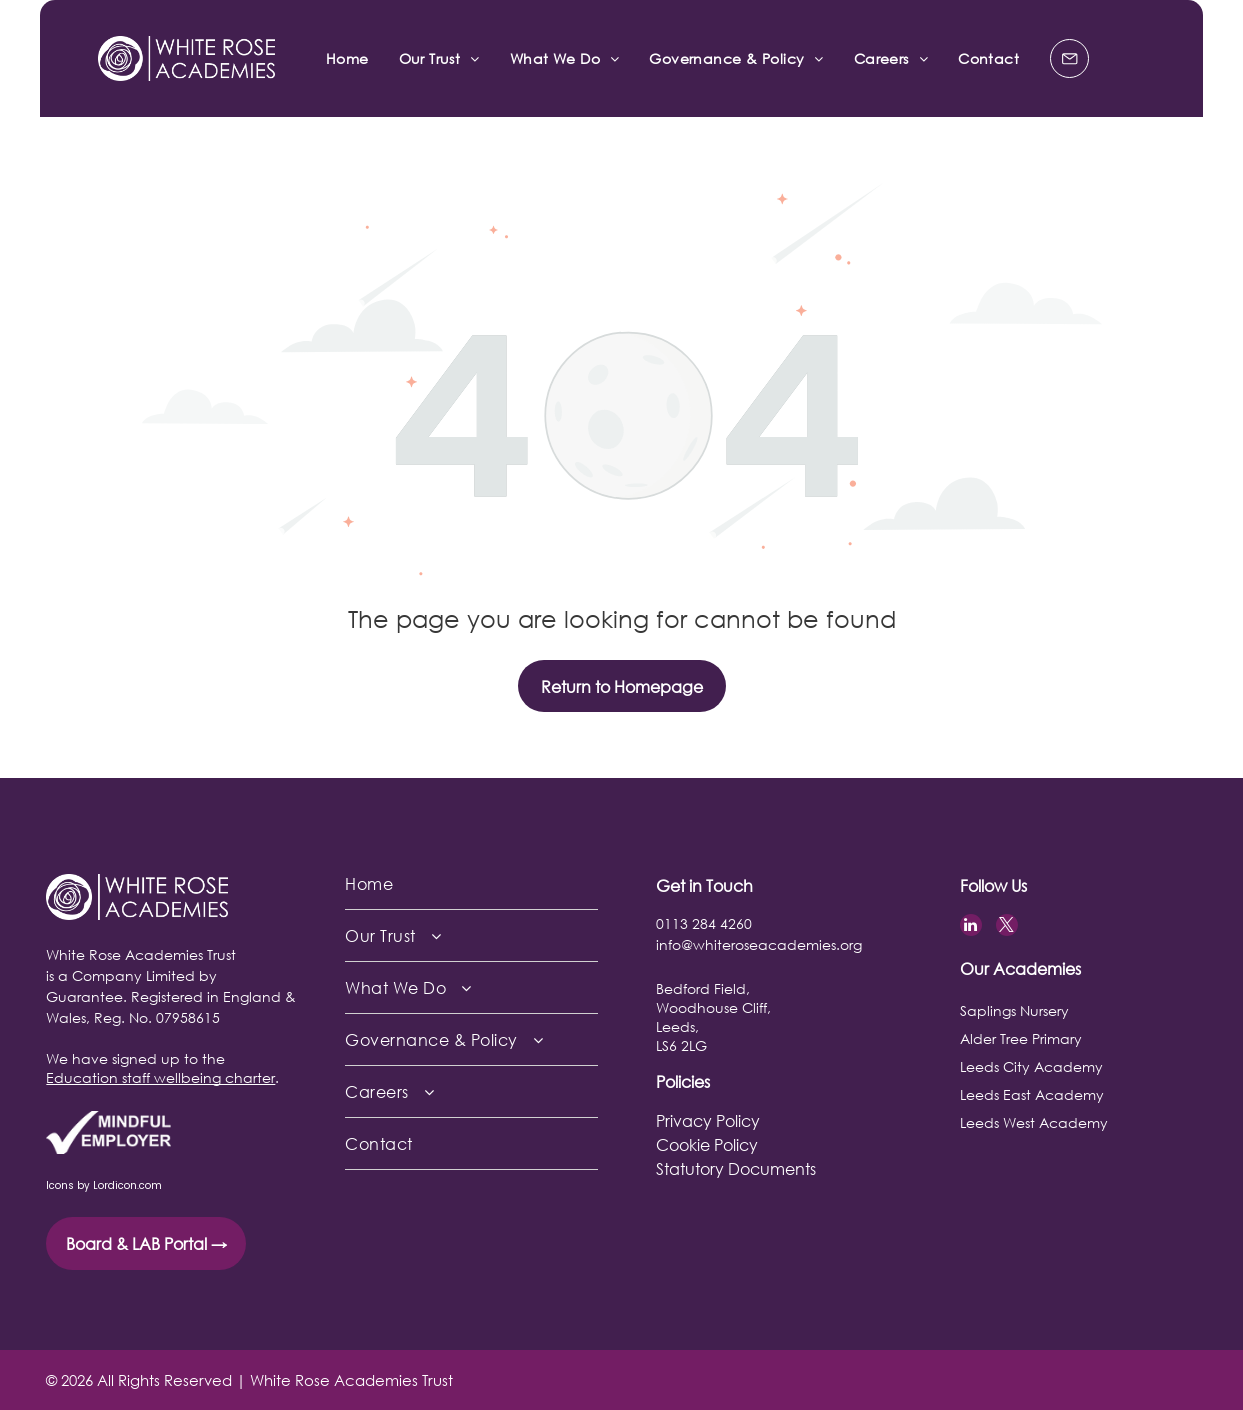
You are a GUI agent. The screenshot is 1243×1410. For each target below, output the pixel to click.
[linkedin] (971, 927)
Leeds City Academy (1031, 1066)
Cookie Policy (707, 1144)
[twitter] (1007, 927)
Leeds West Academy (1034, 1122)
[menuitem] (347, 58)
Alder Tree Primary (1021, 1038)
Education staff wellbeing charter (160, 1077)
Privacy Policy (708, 1120)
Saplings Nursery (1014, 1010)
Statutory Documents (736, 1168)
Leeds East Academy (1032, 1094)
